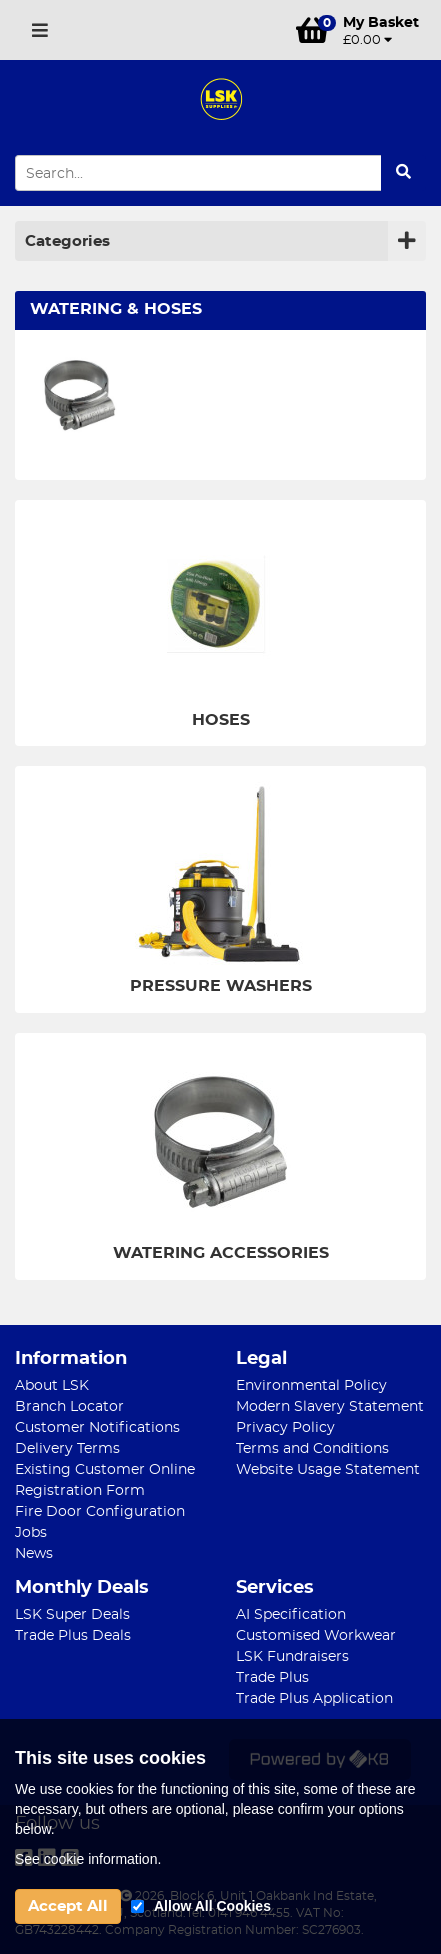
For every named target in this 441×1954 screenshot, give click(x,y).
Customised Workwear (316, 1636)
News (34, 1554)
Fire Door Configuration (100, 1512)
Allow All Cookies (212, 1906)
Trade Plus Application (314, 1699)
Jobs (31, 1533)
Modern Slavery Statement (330, 1407)
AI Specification (291, 1615)
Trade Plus (272, 1678)
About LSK (52, 1386)
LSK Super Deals (72, 1615)
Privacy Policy (285, 1428)
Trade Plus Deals (73, 1636)
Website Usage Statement (328, 1470)
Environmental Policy (311, 1386)
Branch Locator (69, 1407)
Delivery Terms (67, 1449)
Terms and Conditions (312, 1449)
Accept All (68, 1906)
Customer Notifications (97, 1428)
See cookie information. (88, 1859)
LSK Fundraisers (292, 1657)
